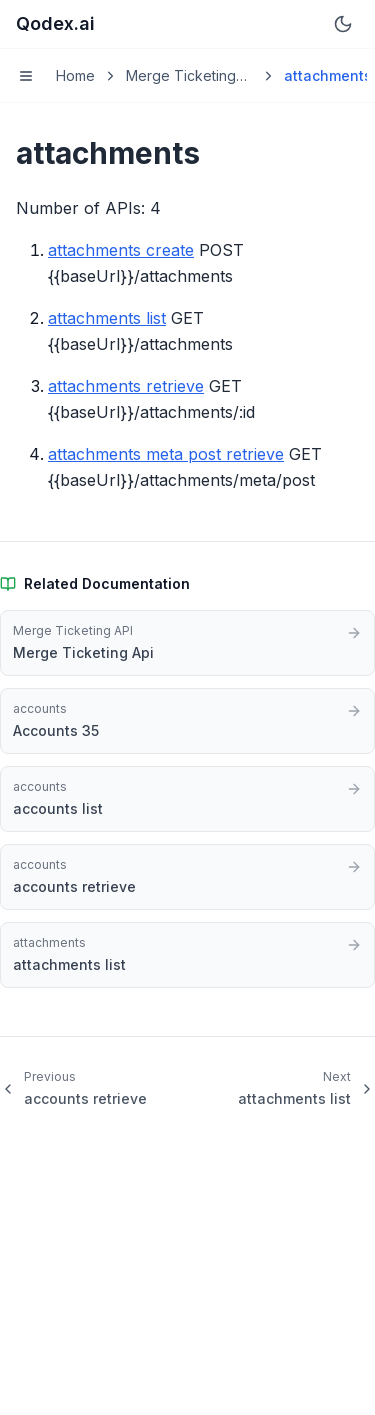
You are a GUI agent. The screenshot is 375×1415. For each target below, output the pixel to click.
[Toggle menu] (26, 76)
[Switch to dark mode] (343, 24)
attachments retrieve (126, 386)
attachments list (107, 318)
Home (75, 75)
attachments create (121, 250)
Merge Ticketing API (181, 76)
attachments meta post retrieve (166, 454)
